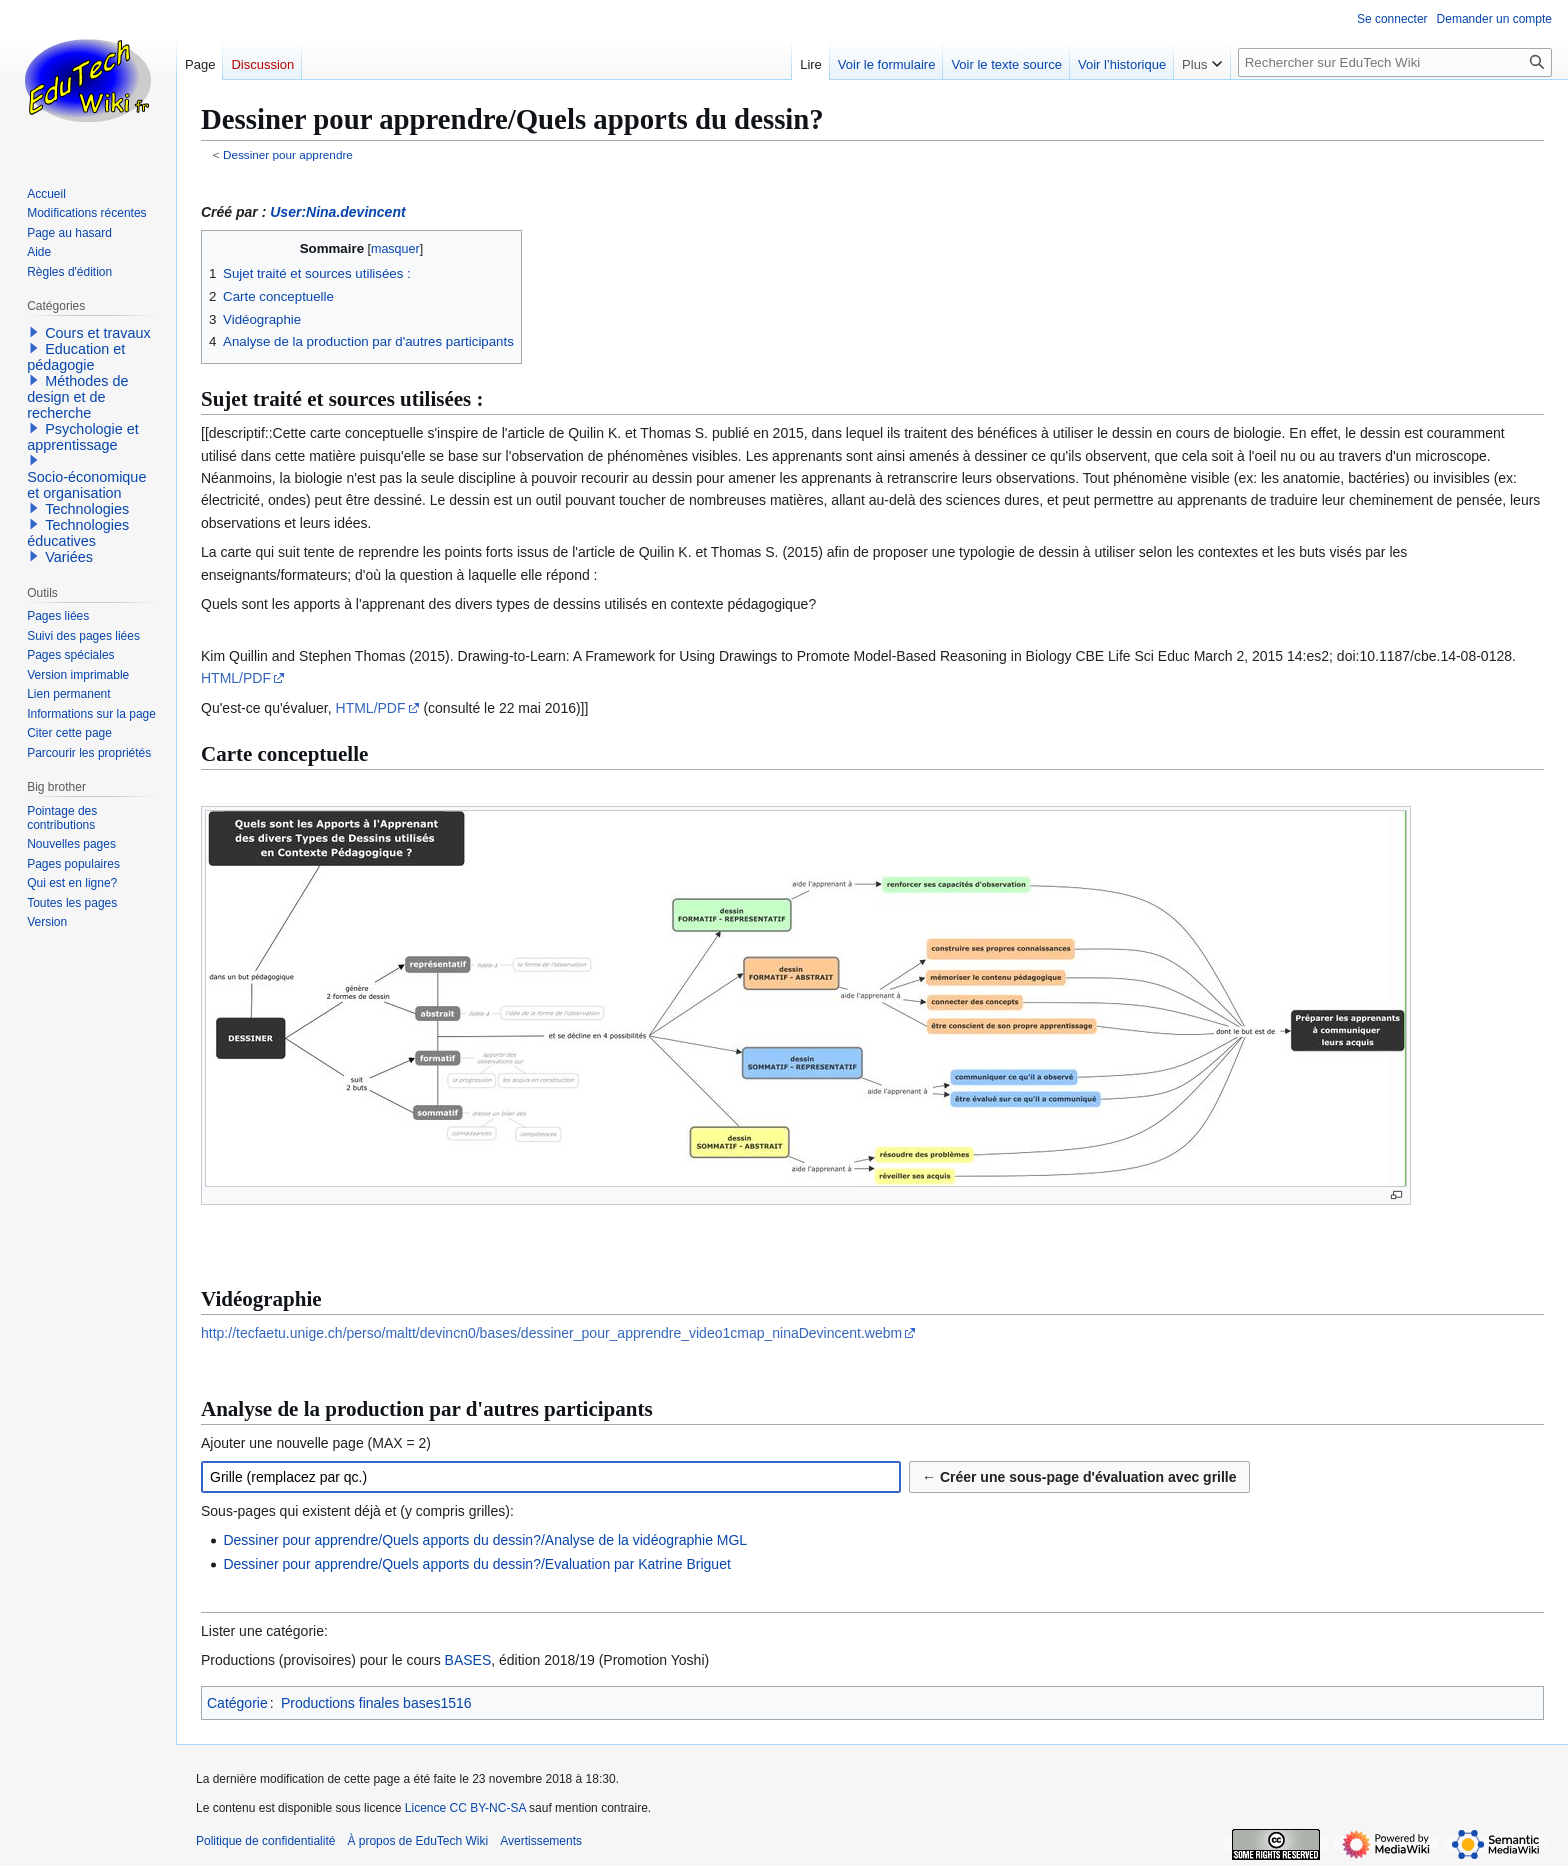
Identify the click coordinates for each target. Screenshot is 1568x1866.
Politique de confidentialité (265, 1841)
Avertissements (541, 1841)
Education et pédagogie (76, 357)
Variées (69, 557)
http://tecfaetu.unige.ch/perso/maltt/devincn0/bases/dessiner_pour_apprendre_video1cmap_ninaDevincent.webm (551, 1333)
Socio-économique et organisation (86, 485)
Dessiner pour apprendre (288, 154)
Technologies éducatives (78, 533)
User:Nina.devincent (337, 212)
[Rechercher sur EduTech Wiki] (1395, 62)
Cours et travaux (98, 333)
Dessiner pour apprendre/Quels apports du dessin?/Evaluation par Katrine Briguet (476, 1564)
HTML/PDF (236, 678)
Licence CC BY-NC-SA (465, 1808)
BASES (468, 1660)
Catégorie (237, 1703)
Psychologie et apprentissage (83, 437)
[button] (34, 332)
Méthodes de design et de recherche (77, 397)
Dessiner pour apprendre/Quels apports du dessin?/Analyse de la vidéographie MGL (485, 1540)
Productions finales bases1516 (376, 1703)
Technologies (87, 509)
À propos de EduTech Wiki (417, 1841)
